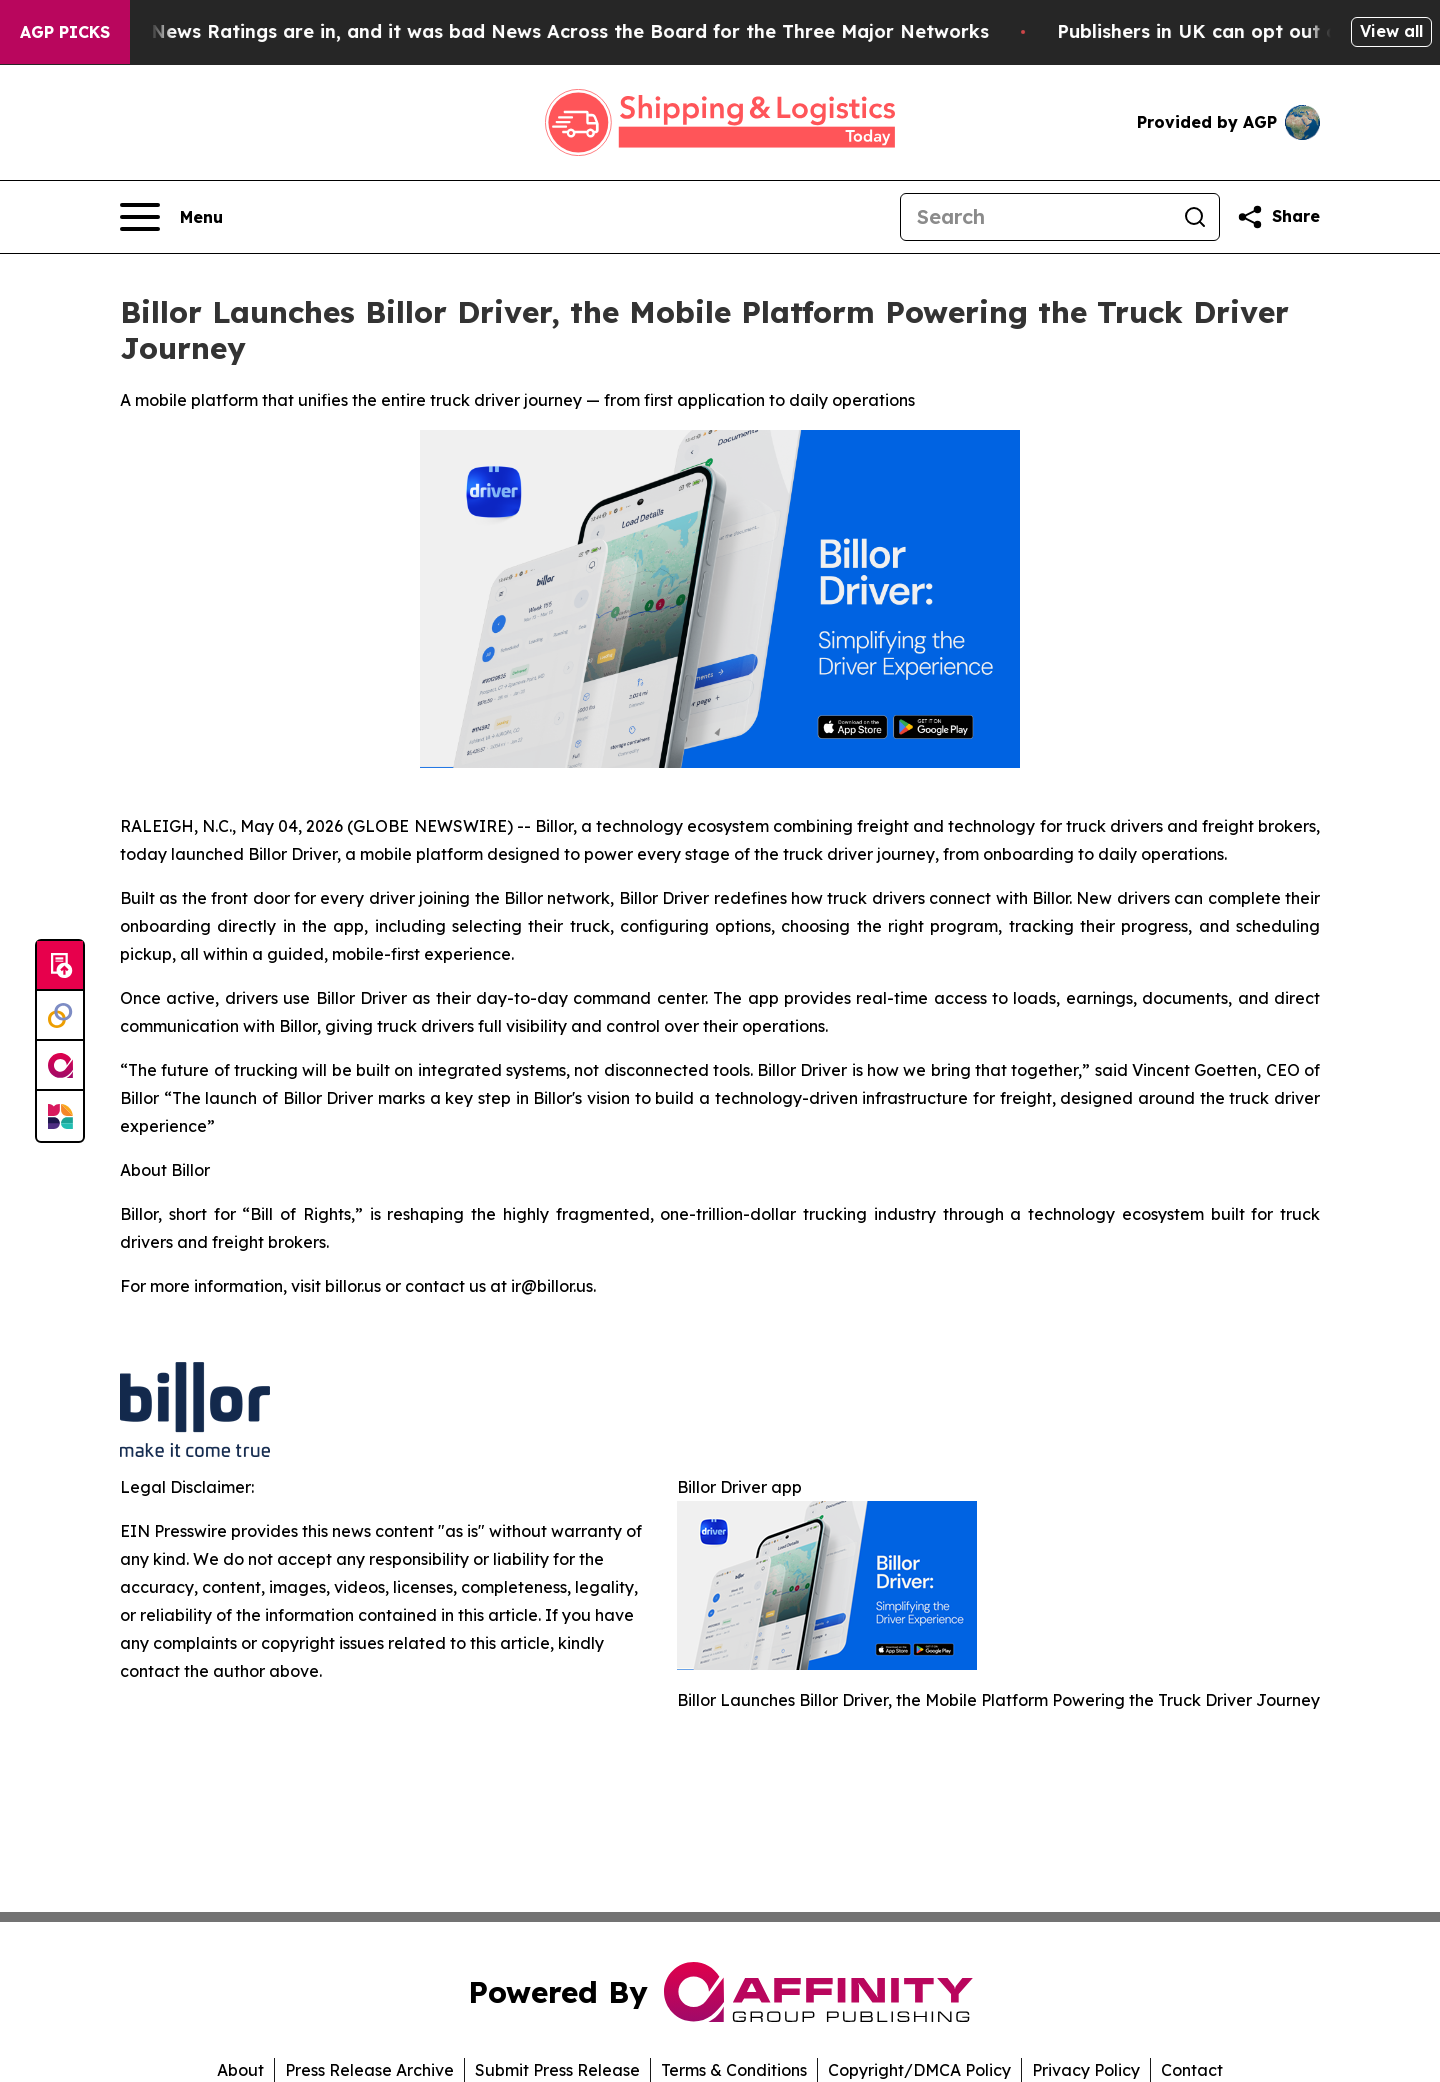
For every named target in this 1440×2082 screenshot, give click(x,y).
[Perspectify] (60, 1016)
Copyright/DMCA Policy (919, 2070)
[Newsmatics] (60, 1116)
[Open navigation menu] (171, 217)
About (240, 2070)
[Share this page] (1278, 217)
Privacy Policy (1086, 2070)
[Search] (1036, 217)
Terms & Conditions (734, 2070)
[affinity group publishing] (60, 1066)
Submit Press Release (557, 2070)
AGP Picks (65, 32)
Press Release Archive (369, 2070)
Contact (1192, 2070)
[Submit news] (60, 966)
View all (1391, 31)
